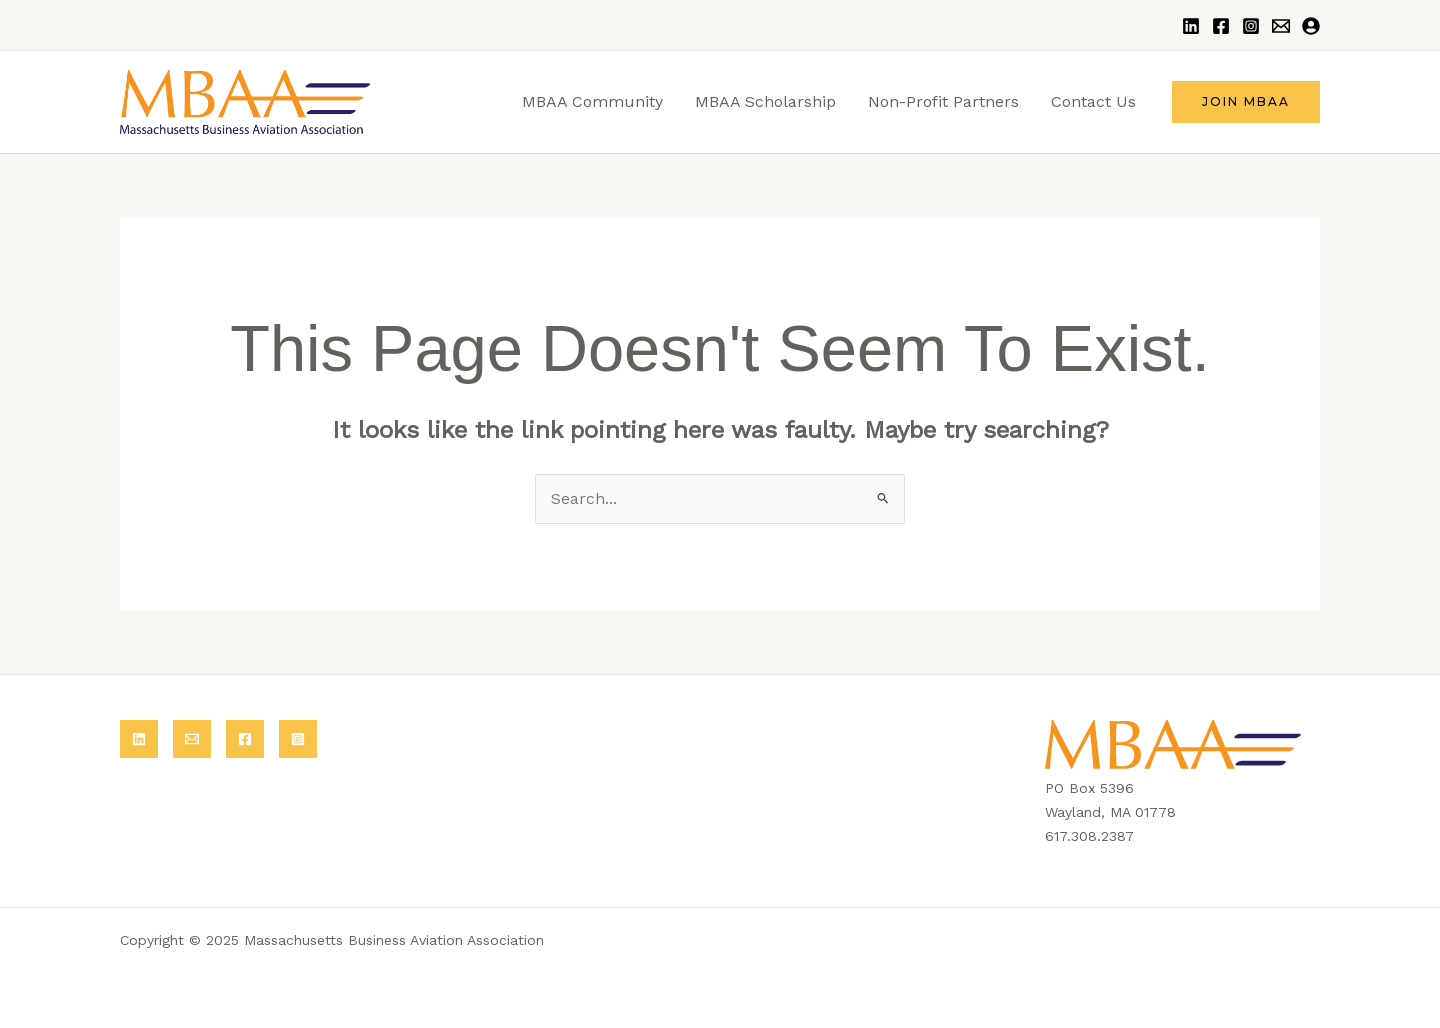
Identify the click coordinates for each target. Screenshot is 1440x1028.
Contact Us (1093, 101)
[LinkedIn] (1191, 26)
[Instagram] (1251, 26)
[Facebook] (1221, 26)
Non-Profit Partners (943, 101)
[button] (1246, 102)
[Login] (1311, 26)
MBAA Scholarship (765, 101)
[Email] (1281, 26)
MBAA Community (592, 101)
